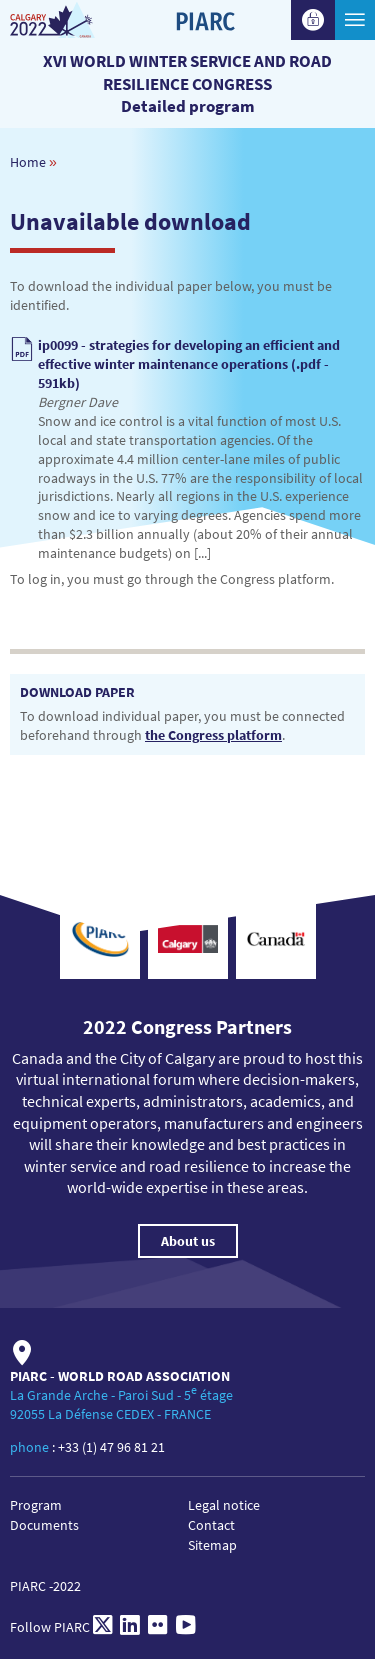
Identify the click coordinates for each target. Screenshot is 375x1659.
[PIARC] (205, 55)
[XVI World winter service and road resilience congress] (72, 20)
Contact (211, 1525)
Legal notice (224, 1505)
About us (188, 1241)
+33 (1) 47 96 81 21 (111, 1447)
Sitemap (212, 1545)
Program (36, 1505)
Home (28, 162)
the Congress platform (213, 735)
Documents (44, 1525)
